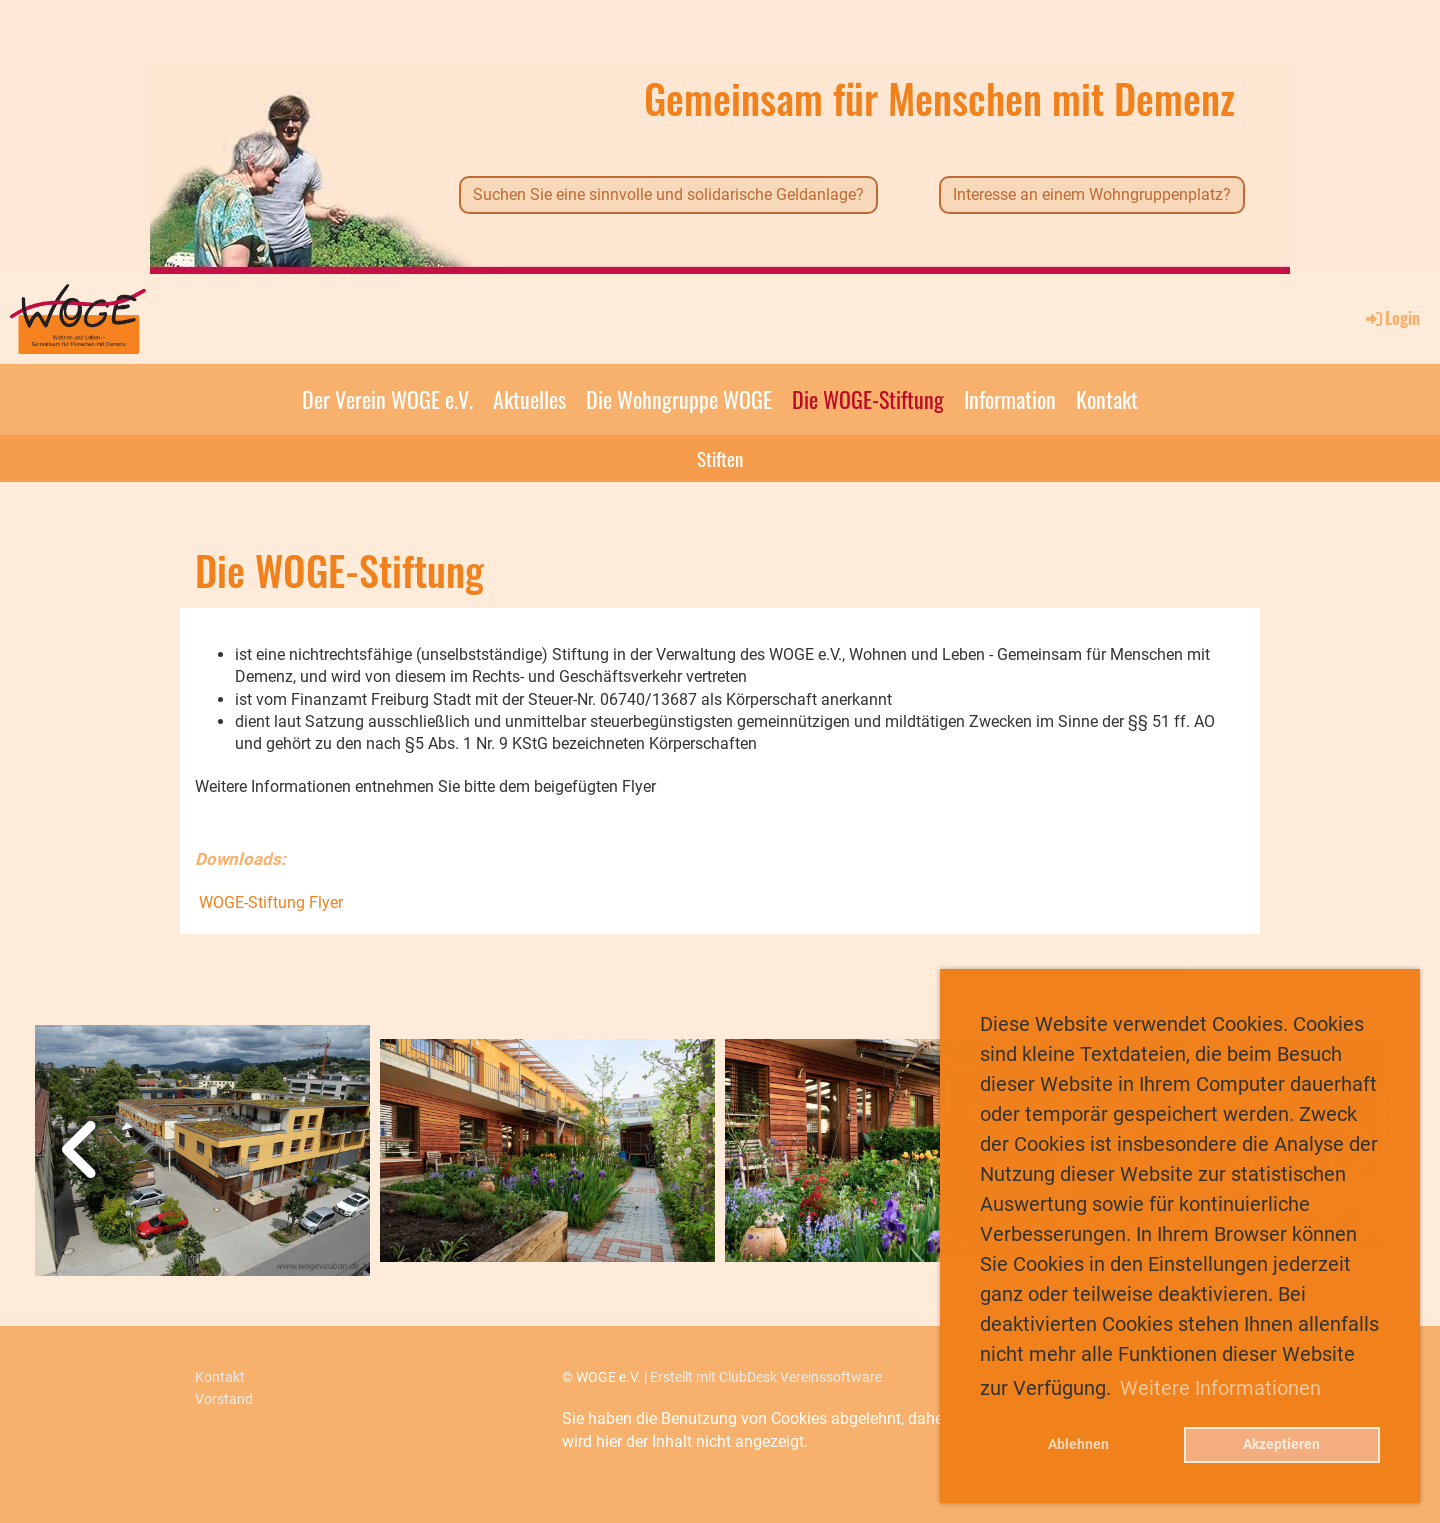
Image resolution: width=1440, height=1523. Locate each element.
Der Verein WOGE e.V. (387, 399)
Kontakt (1107, 399)
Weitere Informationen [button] (1220, 1388)
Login (1391, 318)
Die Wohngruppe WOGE (679, 399)
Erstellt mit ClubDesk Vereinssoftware (766, 1377)
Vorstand (224, 1399)
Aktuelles (529, 399)
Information (1010, 399)
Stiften (720, 458)
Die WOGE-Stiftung (868, 399)
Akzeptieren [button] (1281, 1444)
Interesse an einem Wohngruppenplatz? (1092, 194)
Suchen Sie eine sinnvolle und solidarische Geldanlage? (668, 194)
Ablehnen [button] (1078, 1444)
